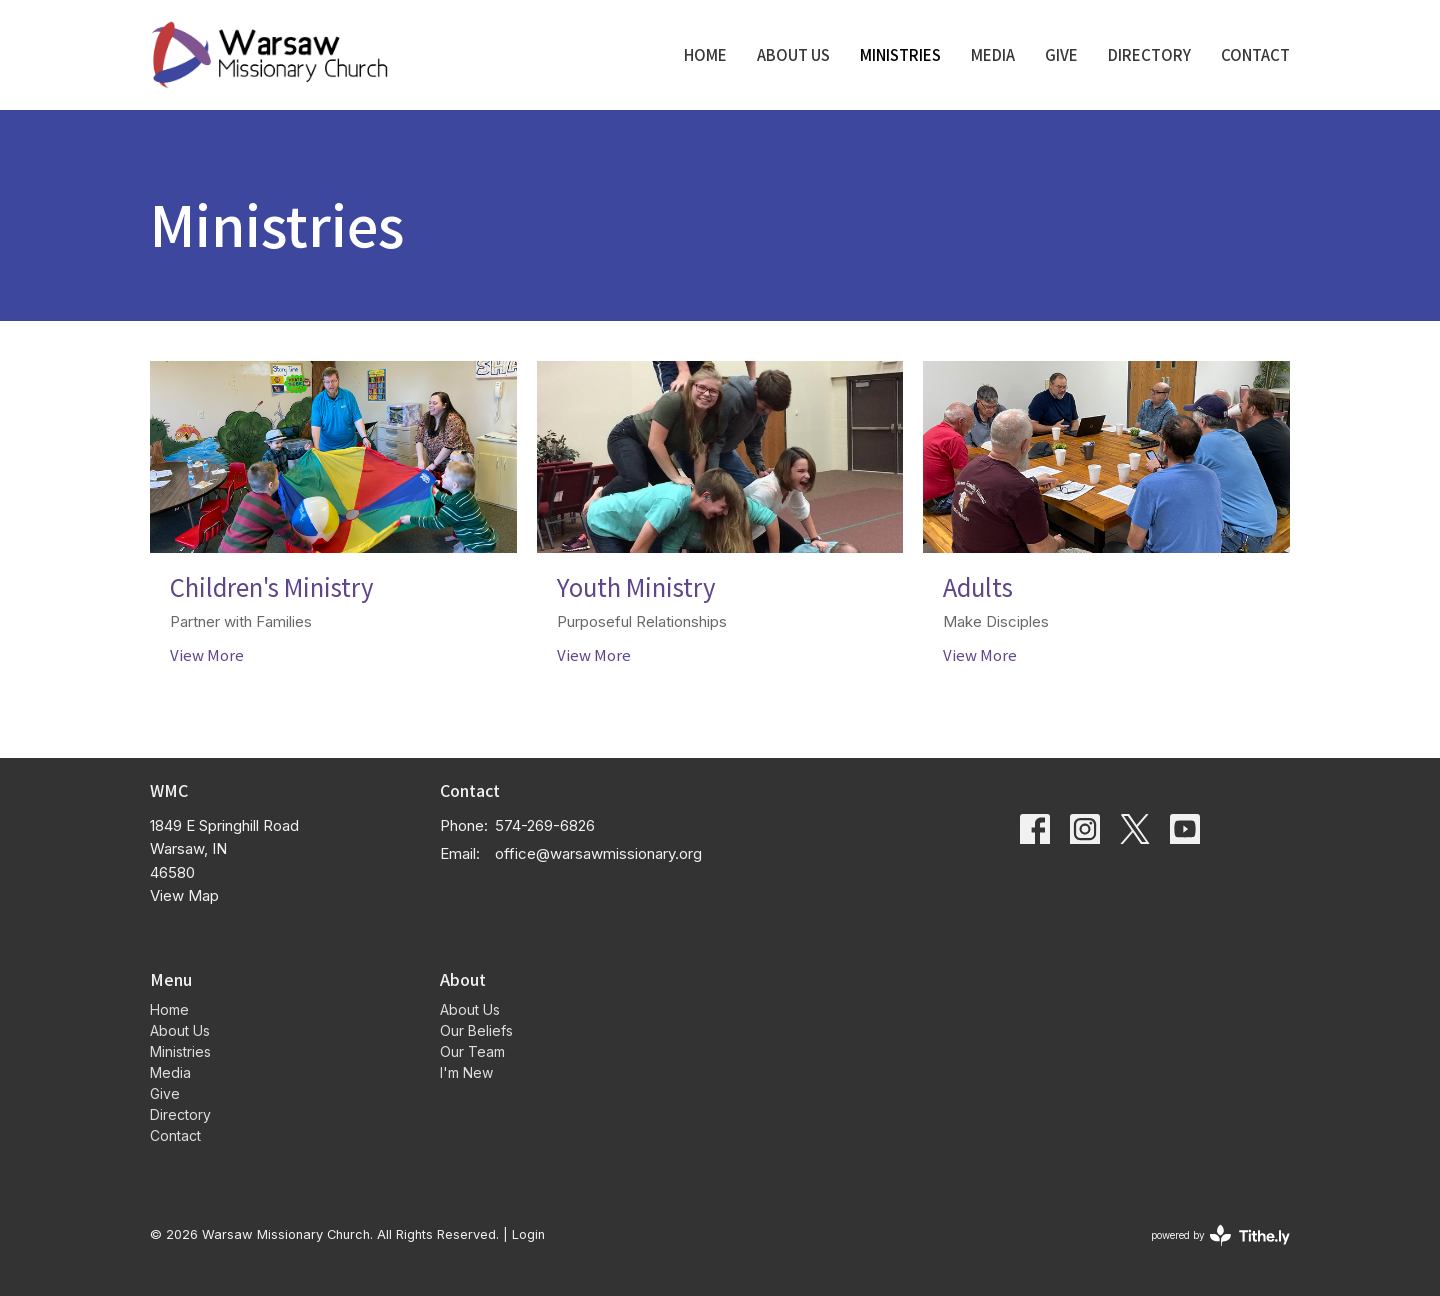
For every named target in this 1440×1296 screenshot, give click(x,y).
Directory (1149, 54)
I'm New (466, 1072)
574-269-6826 (545, 825)
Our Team (472, 1051)
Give (1061, 54)
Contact (1255, 54)
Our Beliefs (476, 1030)
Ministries (900, 54)
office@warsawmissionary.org (598, 853)
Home (705, 54)
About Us (793, 54)
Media (993, 54)
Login (528, 1234)
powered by (1220, 1235)
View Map (184, 895)
